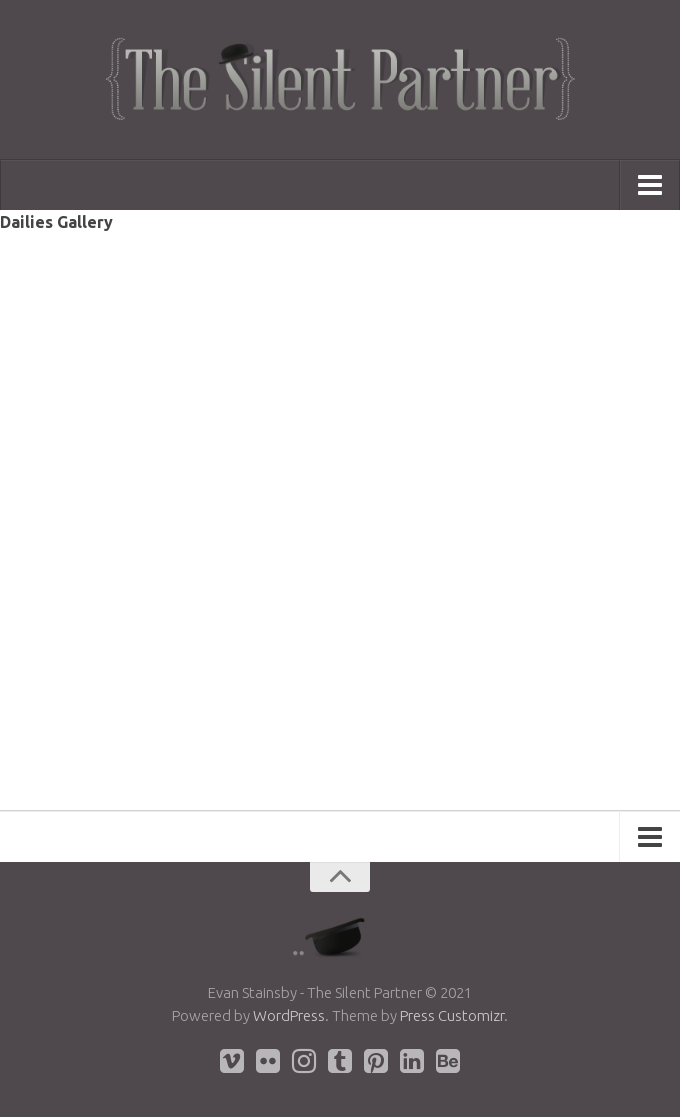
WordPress (289, 1015)
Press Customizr (452, 1015)
